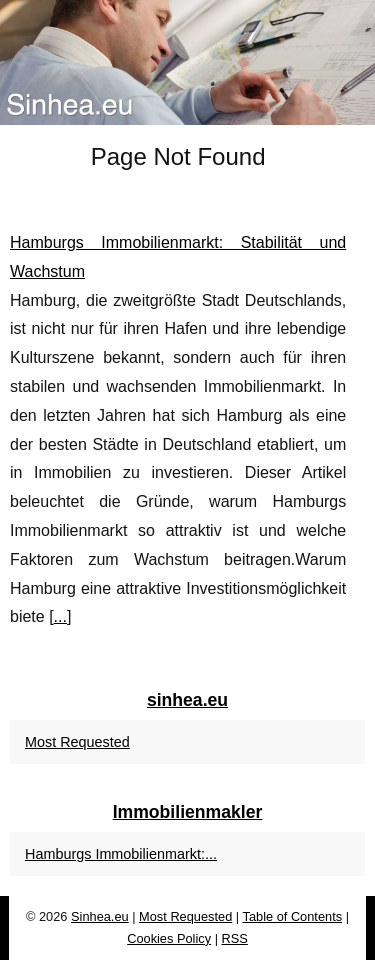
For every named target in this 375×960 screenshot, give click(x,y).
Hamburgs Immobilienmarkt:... (121, 854)
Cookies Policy (169, 938)
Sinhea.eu (100, 916)
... (60, 616)
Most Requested (77, 742)
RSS (235, 938)
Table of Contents (293, 916)
